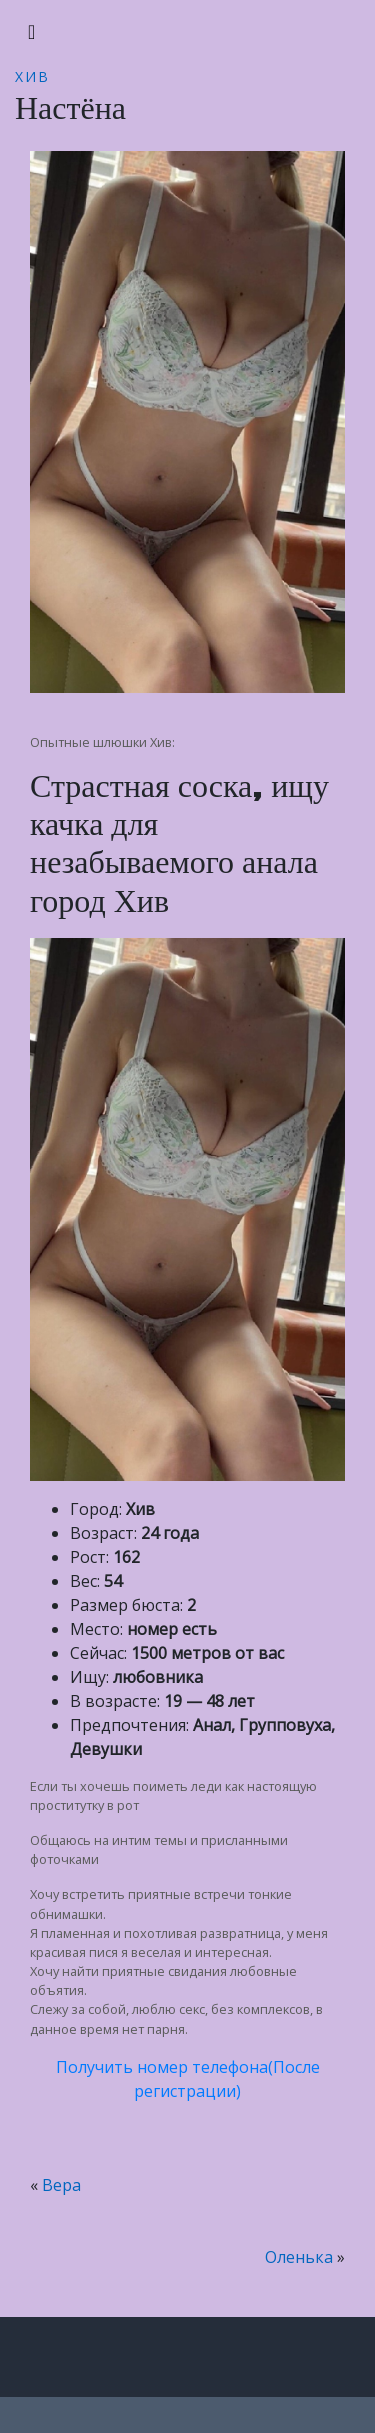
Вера (61, 2185)
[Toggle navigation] (31, 32)
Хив (32, 76)
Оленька (299, 2257)
